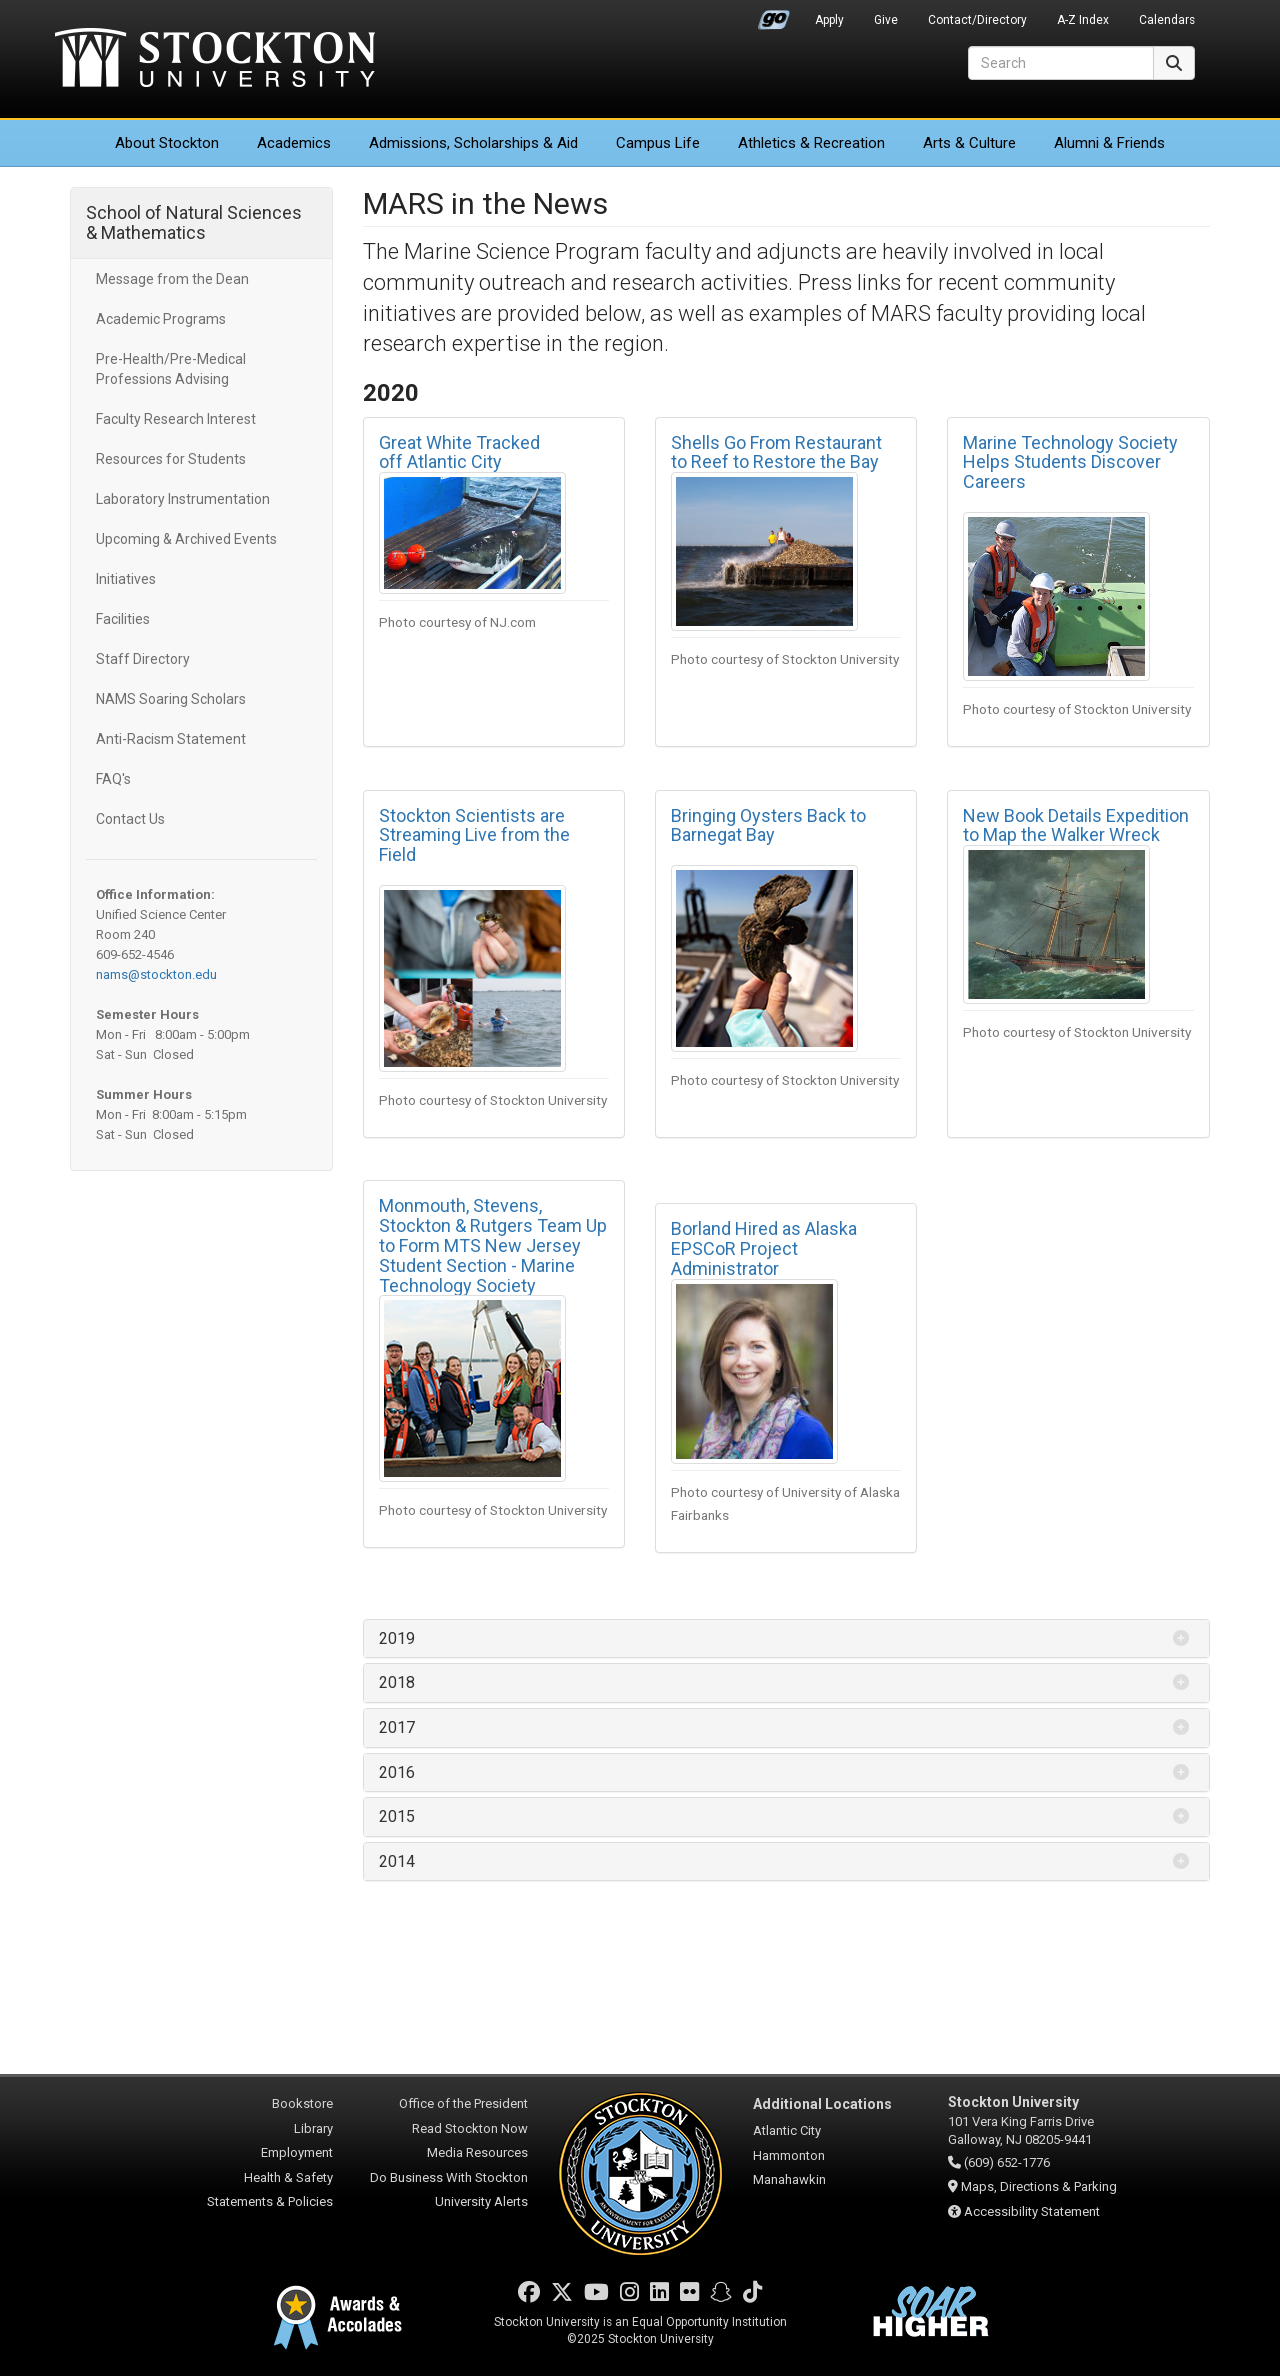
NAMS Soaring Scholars (171, 699)
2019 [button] (397, 1638)
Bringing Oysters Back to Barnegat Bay (768, 825)
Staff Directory (143, 659)
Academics (294, 143)
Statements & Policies (270, 2201)
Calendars (1167, 20)
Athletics (811, 143)
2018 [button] (397, 1682)
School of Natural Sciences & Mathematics (194, 222)
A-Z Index (1083, 20)
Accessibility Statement (1032, 2211)
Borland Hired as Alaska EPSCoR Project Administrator (764, 1248)
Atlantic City (787, 2130)
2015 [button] (397, 1816)
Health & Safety (288, 2177)
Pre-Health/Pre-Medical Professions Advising (171, 369)
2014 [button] (397, 1861)
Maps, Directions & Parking (1039, 2186)
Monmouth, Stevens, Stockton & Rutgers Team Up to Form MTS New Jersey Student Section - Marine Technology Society (493, 1245)
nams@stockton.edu (156, 974)
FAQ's (113, 779)
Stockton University (215, 60)
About (167, 143)
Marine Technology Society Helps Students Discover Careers (1070, 462)
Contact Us (130, 819)
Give (886, 20)
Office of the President (463, 2103)
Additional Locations (822, 2104)
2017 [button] (397, 1727)
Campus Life (658, 143)
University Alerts (481, 2201)
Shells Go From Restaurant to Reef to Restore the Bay (776, 452)
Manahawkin (789, 2179)
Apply (829, 20)
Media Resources (477, 2152)
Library (313, 2128)
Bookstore (302, 2103)
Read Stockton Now (470, 2128)
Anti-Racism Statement (171, 739)
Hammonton (789, 2155)
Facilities (123, 619)
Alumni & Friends (1109, 143)
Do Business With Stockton (449, 2177)
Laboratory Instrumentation (183, 499)
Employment (297, 2152)
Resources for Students (171, 459)
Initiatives (126, 579)
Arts (969, 143)
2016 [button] (397, 1772)
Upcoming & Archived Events (186, 539)
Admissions (473, 143)
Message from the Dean (172, 279)
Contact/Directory (977, 20)
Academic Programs (161, 319)
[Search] (1061, 63)
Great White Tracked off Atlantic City (459, 452)
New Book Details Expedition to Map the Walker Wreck (1076, 825)
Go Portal (774, 15)
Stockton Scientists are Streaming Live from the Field (474, 835)
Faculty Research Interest (176, 419)
